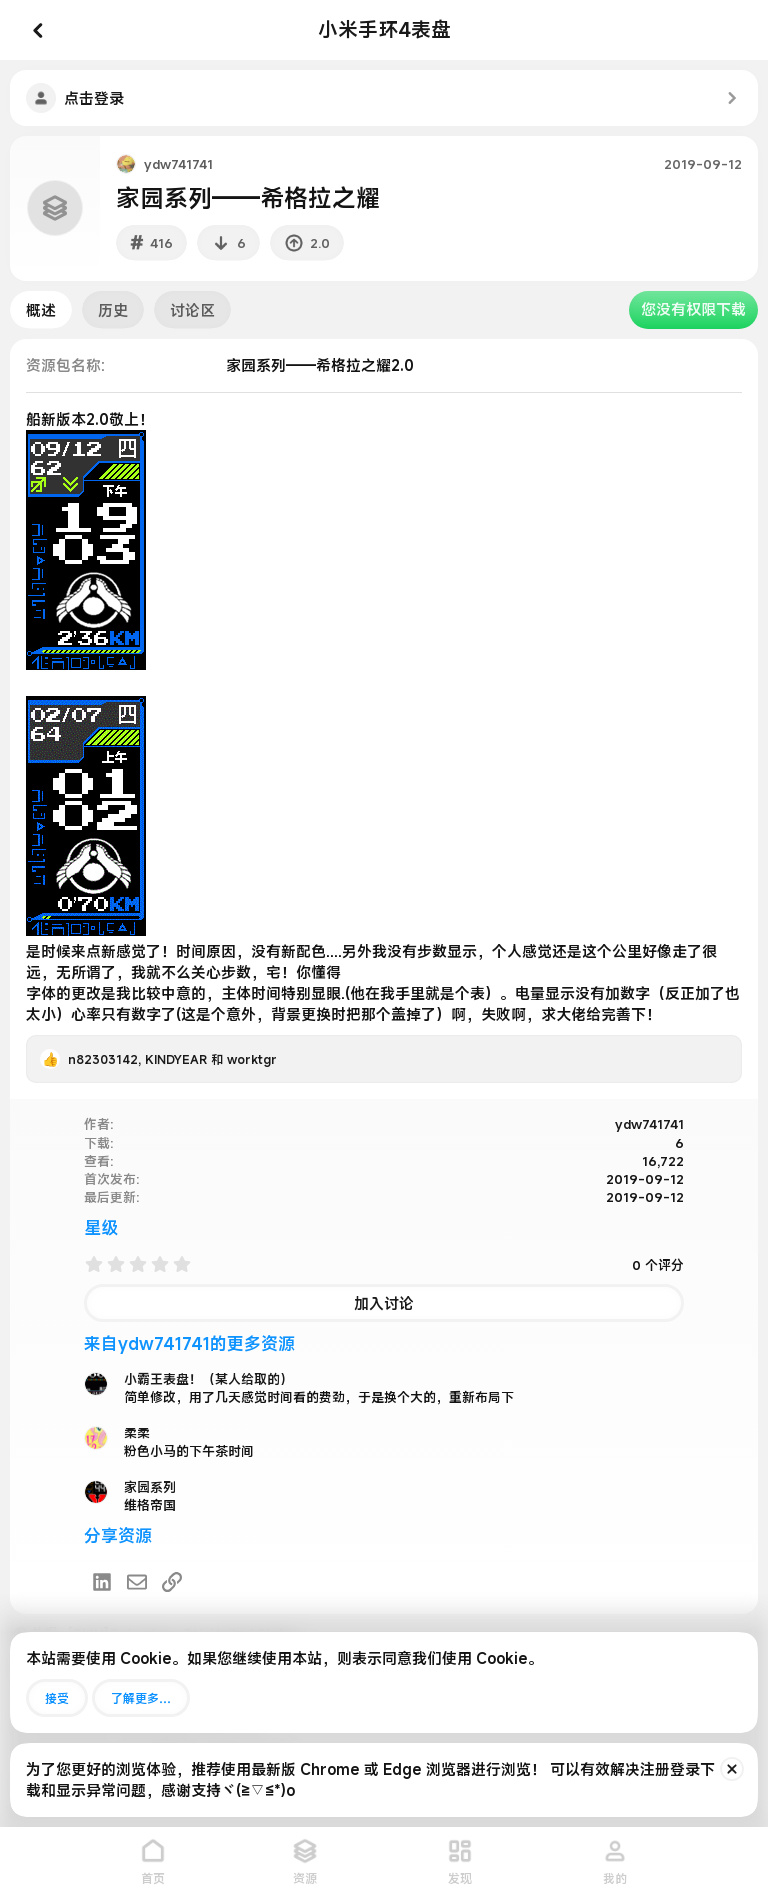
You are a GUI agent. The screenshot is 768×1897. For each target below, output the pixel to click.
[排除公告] (732, 1769)
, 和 (172, 1059)
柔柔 (137, 1433)
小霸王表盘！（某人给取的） (208, 1379)
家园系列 (150, 1487)
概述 (41, 310)
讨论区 (192, 310)
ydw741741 (178, 164)
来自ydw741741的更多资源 (189, 1343)
